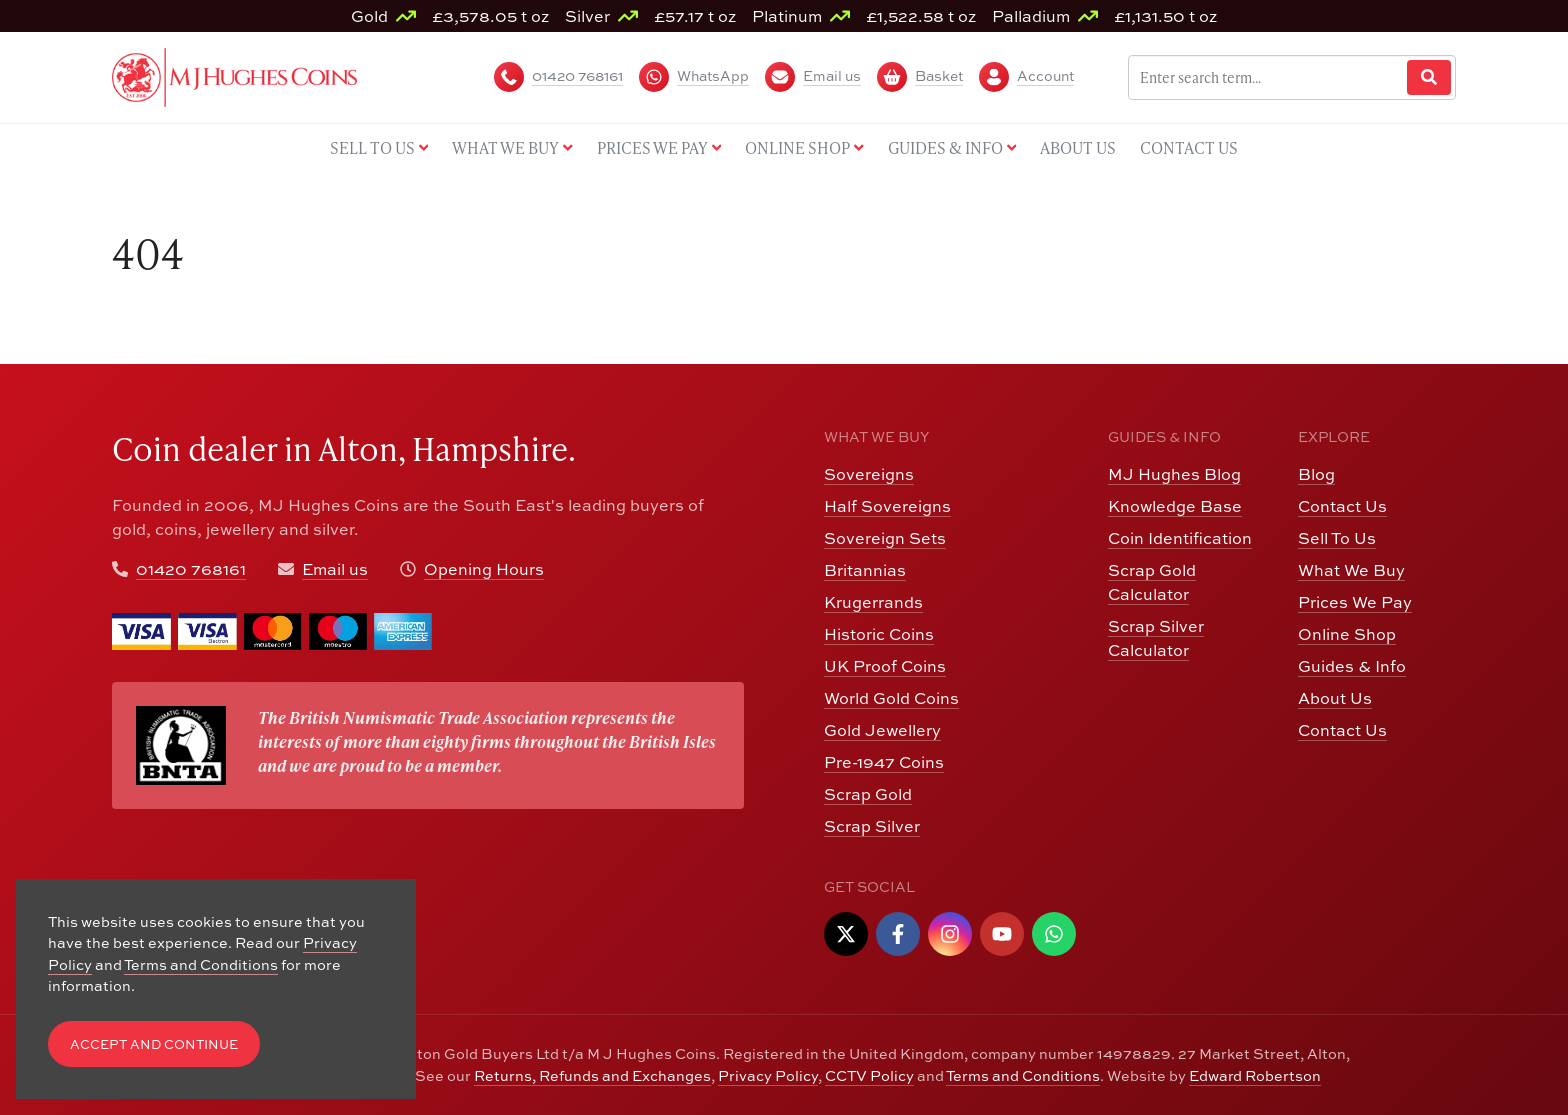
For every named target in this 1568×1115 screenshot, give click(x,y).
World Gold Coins (891, 698)
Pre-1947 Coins (884, 762)
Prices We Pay (1355, 602)
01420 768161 (191, 569)
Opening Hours (484, 569)
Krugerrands (873, 602)
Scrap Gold (868, 794)
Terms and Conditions (1023, 1075)
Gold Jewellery (882, 730)
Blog (1316, 474)
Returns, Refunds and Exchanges (592, 1075)
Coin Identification (1180, 538)
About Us (1335, 698)
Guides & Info (1352, 666)
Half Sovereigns (887, 506)
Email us (335, 569)
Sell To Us (1337, 538)
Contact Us (1342, 506)
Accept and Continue (154, 1044)
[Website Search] (1429, 77)
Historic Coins (879, 634)
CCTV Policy (869, 1075)
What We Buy (1351, 570)
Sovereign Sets (885, 538)
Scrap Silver (872, 826)
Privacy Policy (768, 1075)
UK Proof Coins (885, 666)
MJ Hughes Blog (1174, 474)
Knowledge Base (1175, 506)
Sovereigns (869, 474)
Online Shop (1347, 634)
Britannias (865, 570)
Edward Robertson (1255, 1075)
